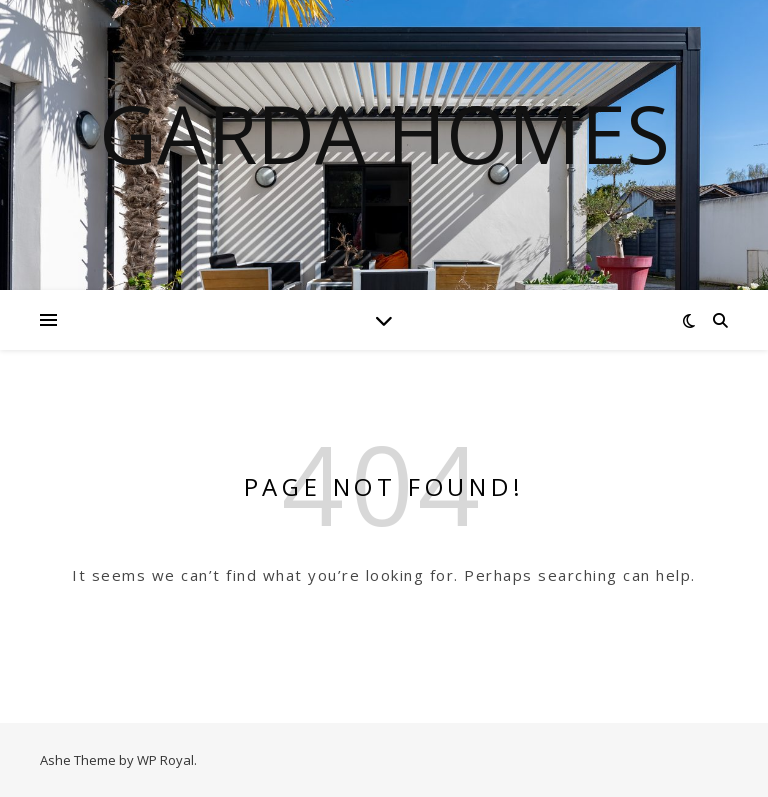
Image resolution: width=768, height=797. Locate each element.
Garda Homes (384, 133)
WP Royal (165, 760)
